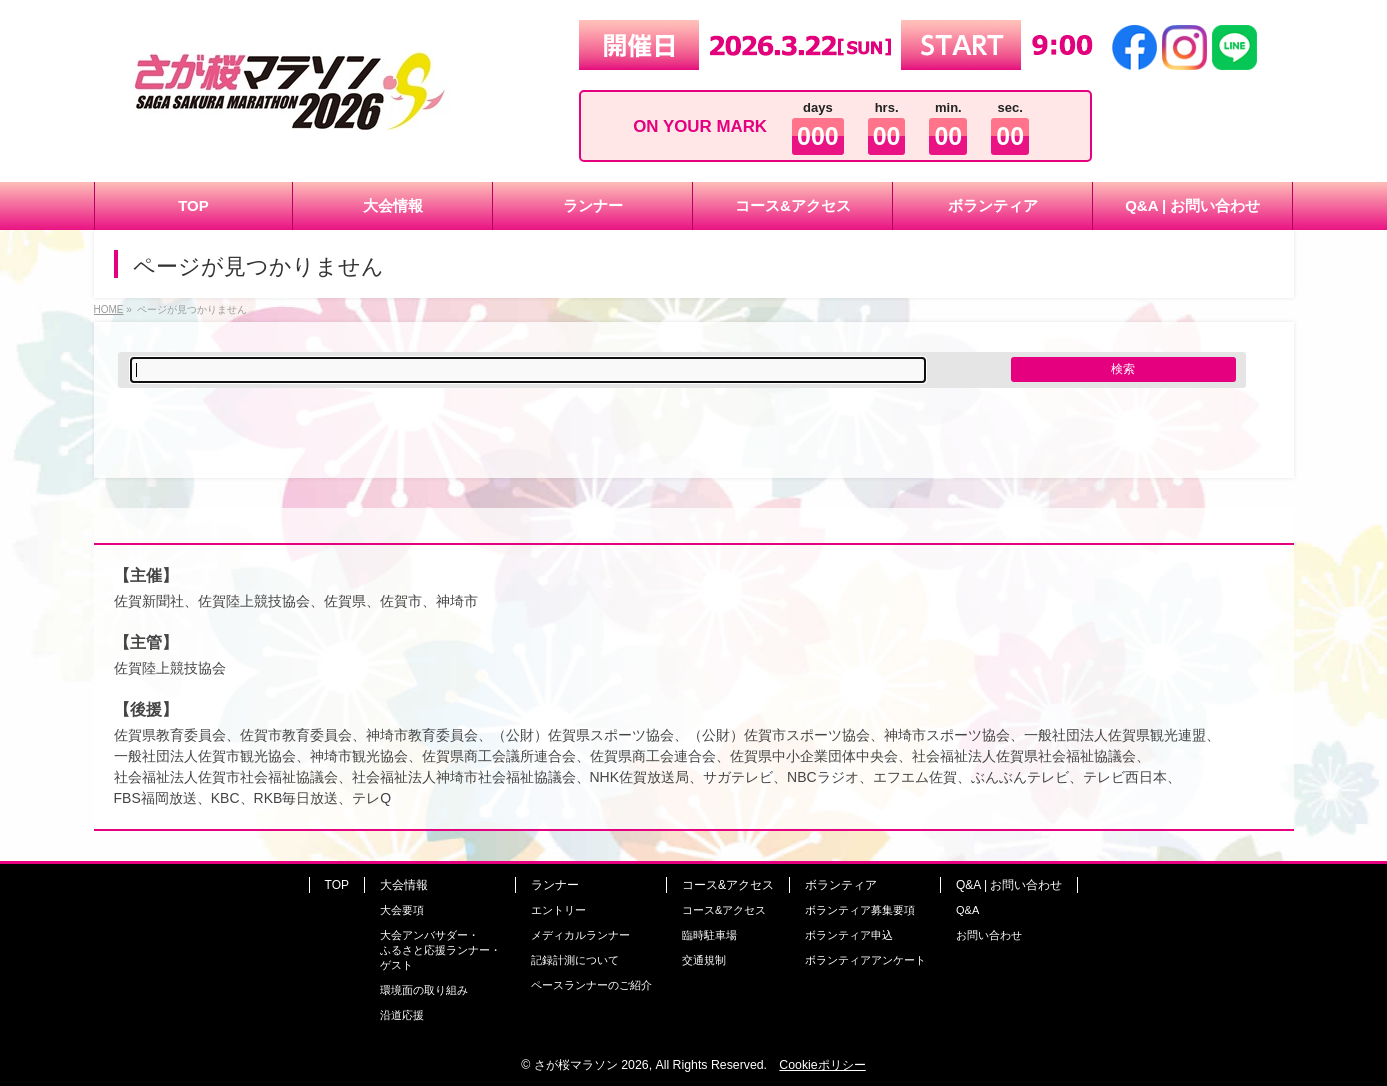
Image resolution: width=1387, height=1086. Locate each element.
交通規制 (704, 960)
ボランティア (841, 885)
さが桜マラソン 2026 (591, 1065)
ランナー (555, 885)
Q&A (967, 910)
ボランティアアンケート (865, 960)
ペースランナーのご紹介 (591, 985)
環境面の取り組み (424, 990)
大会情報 (404, 885)
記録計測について (575, 960)
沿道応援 (402, 1015)
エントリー (558, 910)
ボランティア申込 (849, 935)
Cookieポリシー (822, 1065)
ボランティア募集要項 (860, 910)
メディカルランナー (580, 935)
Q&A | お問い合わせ (1009, 885)
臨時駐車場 (709, 935)
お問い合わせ (989, 935)
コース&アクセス (728, 885)
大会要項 (402, 910)
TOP (337, 885)
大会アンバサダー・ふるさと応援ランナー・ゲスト (440, 950)
